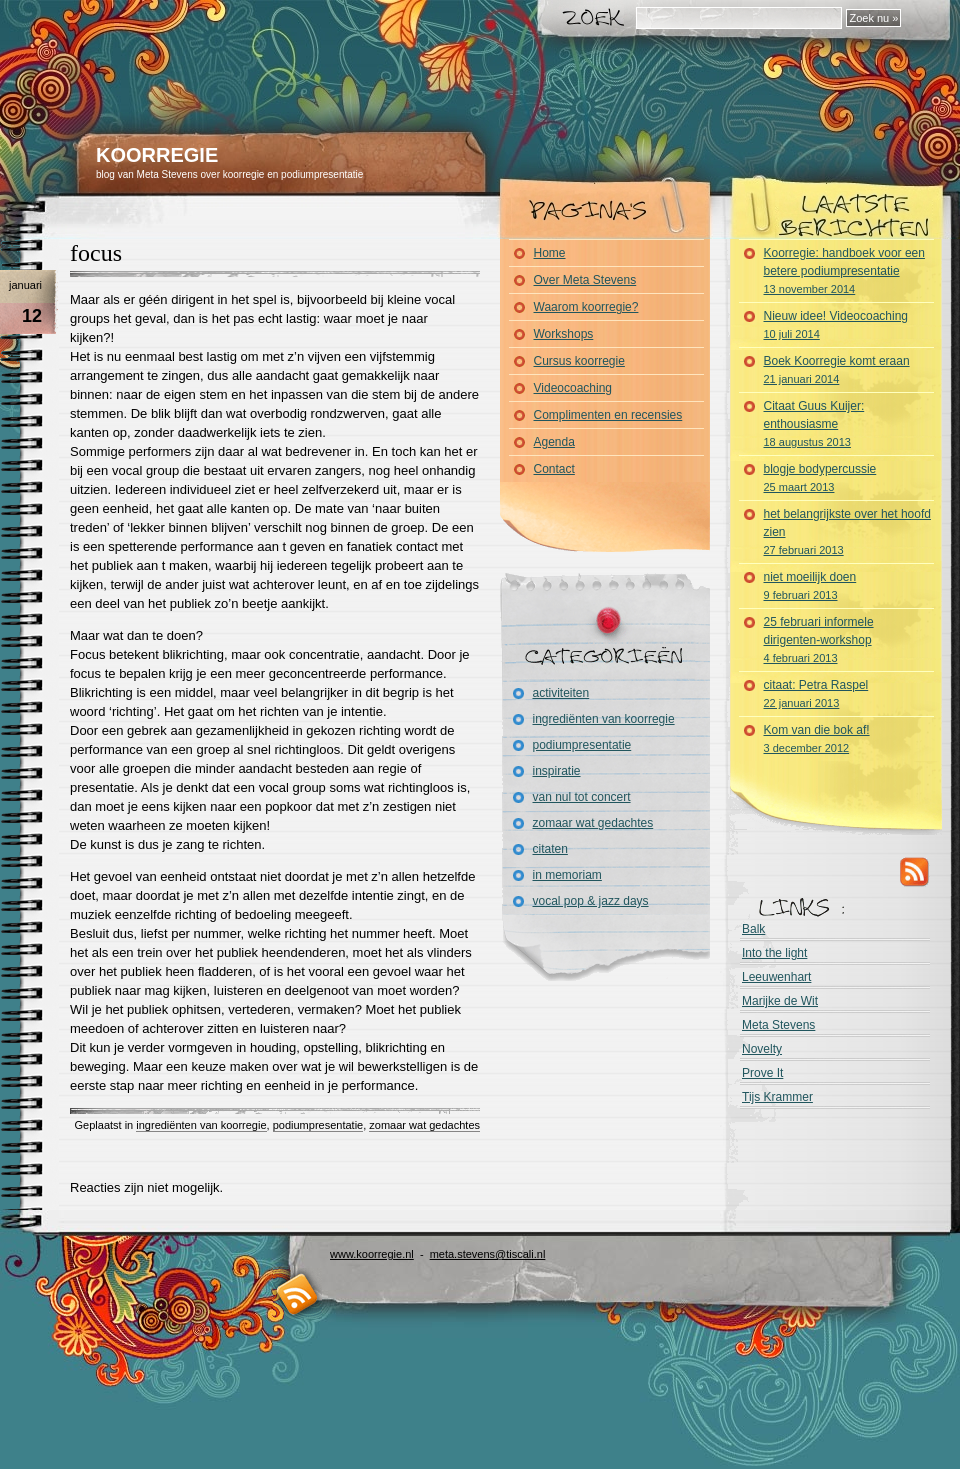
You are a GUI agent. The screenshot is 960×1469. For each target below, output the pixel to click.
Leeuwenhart (776, 977)
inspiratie (557, 771)
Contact (554, 469)
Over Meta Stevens (585, 280)
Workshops (564, 334)
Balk (753, 929)
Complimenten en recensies (608, 415)
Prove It (762, 1073)
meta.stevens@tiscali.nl (488, 1254)
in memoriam (567, 875)
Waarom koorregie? (586, 307)
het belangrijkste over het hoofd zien (847, 531)
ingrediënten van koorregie (201, 1125)
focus (96, 253)
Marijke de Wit (780, 1001)
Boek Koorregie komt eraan (837, 369)
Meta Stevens (778, 1025)
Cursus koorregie (579, 361)
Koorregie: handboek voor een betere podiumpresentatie (844, 270)
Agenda (554, 442)
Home (550, 253)
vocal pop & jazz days (591, 901)
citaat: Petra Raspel (816, 693)
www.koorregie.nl (372, 1254)
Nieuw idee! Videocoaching (836, 324)
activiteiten (561, 693)
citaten (550, 849)
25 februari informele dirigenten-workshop (819, 639)
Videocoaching (573, 388)
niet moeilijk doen (810, 585)
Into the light (774, 953)
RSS (915, 871)
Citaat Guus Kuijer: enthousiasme (814, 423)
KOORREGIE (157, 155)
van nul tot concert (582, 797)
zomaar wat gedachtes (424, 1125)
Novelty (762, 1049)
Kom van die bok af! (817, 738)
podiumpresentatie (318, 1125)
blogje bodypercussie (820, 477)
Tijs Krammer (777, 1097)
